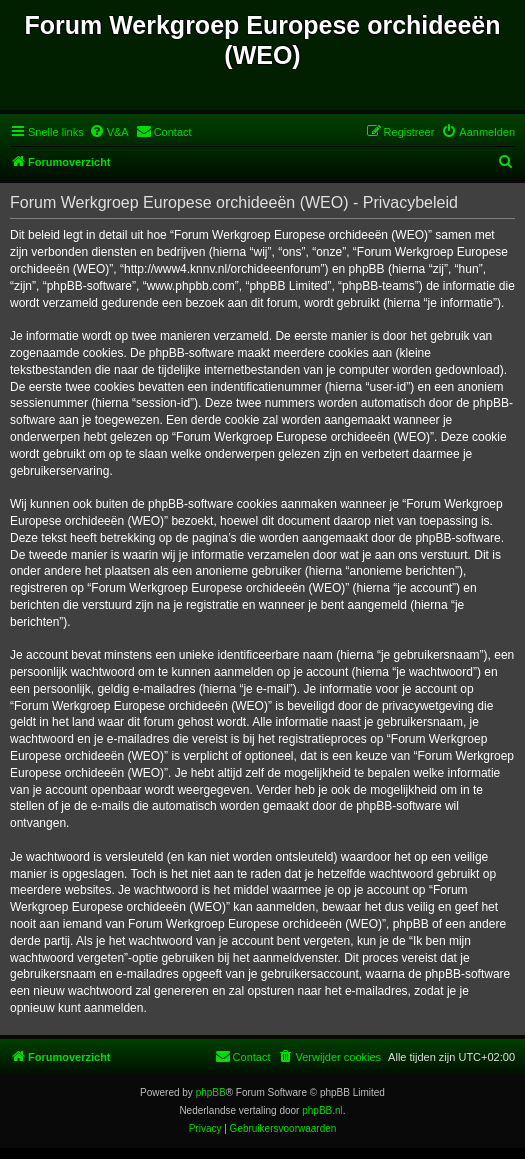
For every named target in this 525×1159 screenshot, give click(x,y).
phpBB (211, 1092)
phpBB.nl (322, 1110)
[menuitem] (109, 132)
